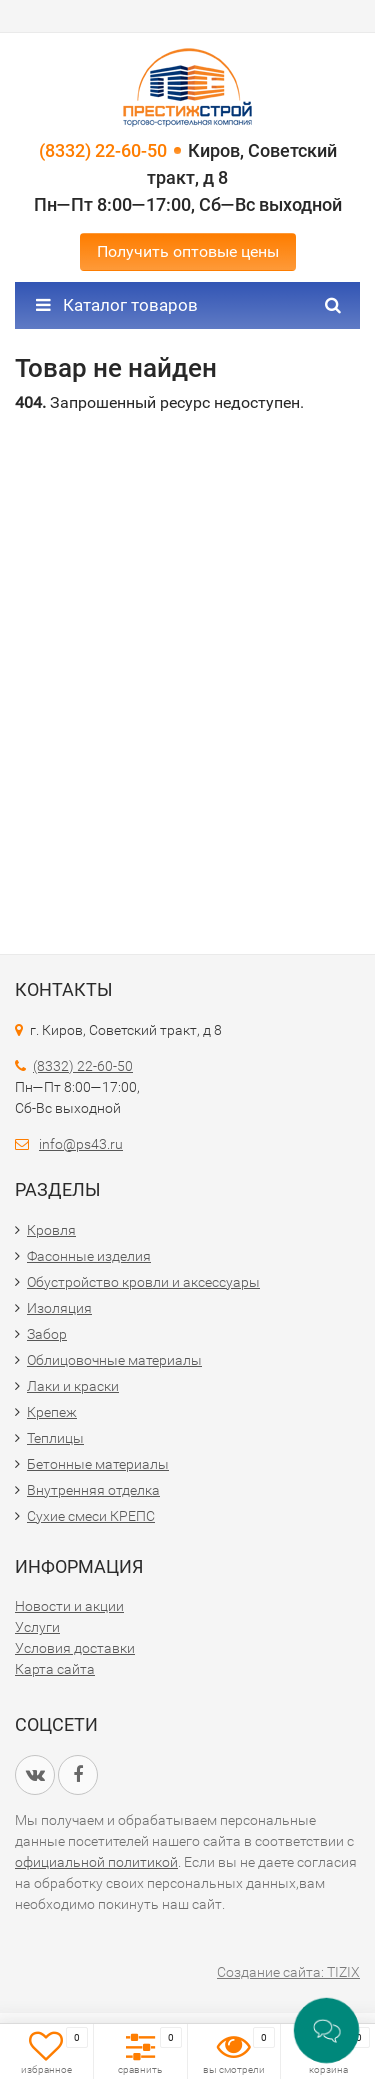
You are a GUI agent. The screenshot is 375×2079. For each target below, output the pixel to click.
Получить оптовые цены (188, 251)
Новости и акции (69, 1606)
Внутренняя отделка (93, 1490)
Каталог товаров (117, 305)
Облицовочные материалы (114, 1360)
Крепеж (52, 1412)
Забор (47, 1334)
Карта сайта (55, 1669)
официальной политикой (96, 1862)
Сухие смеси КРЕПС (91, 1516)
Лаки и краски (73, 1386)
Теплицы (55, 1438)
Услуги (37, 1627)
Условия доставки (75, 1648)
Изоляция (59, 1308)
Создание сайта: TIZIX (288, 1972)
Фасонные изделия (89, 1256)
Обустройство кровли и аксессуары (143, 1282)
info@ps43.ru (81, 1144)
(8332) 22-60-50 (103, 150)
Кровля (51, 1230)
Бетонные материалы (98, 1464)
